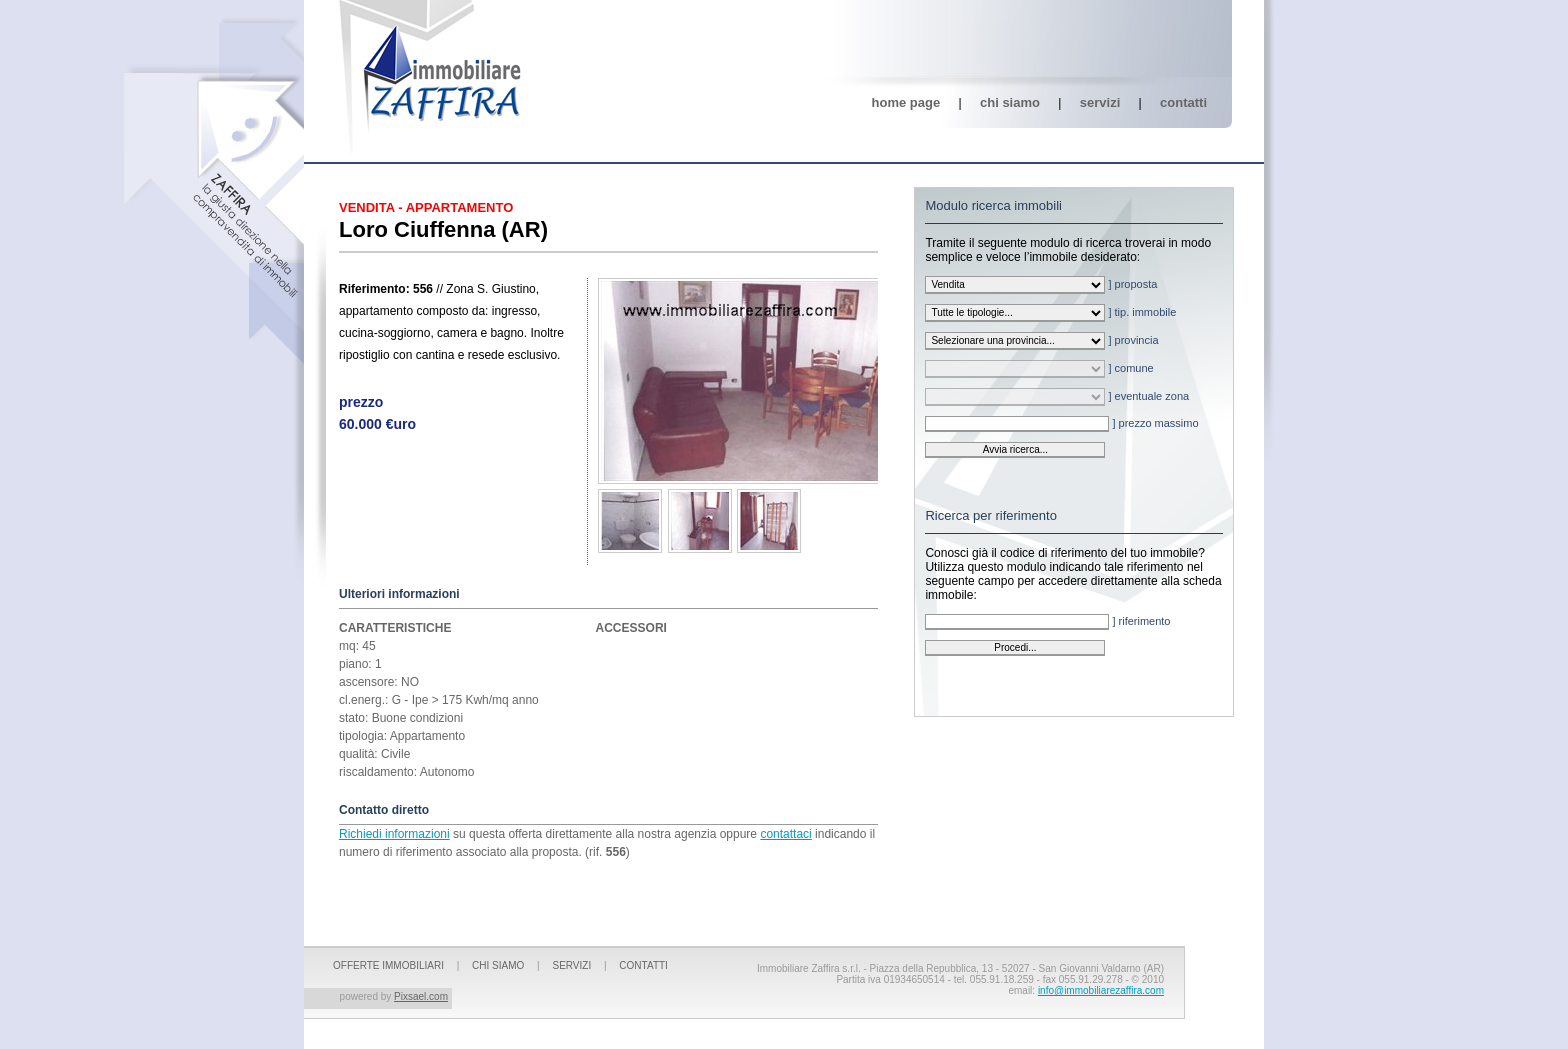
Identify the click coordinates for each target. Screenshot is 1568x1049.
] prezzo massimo (1061, 424)
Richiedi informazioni (394, 834)
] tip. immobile (1050, 313)
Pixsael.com (421, 996)
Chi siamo (1010, 102)
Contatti (1183, 102)
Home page (906, 102)
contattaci (785, 834)
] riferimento (1047, 622)
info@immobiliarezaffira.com (1101, 990)
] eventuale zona (1057, 397)
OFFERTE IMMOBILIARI (388, 965)
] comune (1039, 369)
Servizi (1100, 102)
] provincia (1041, 341)
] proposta (1041, 285)
